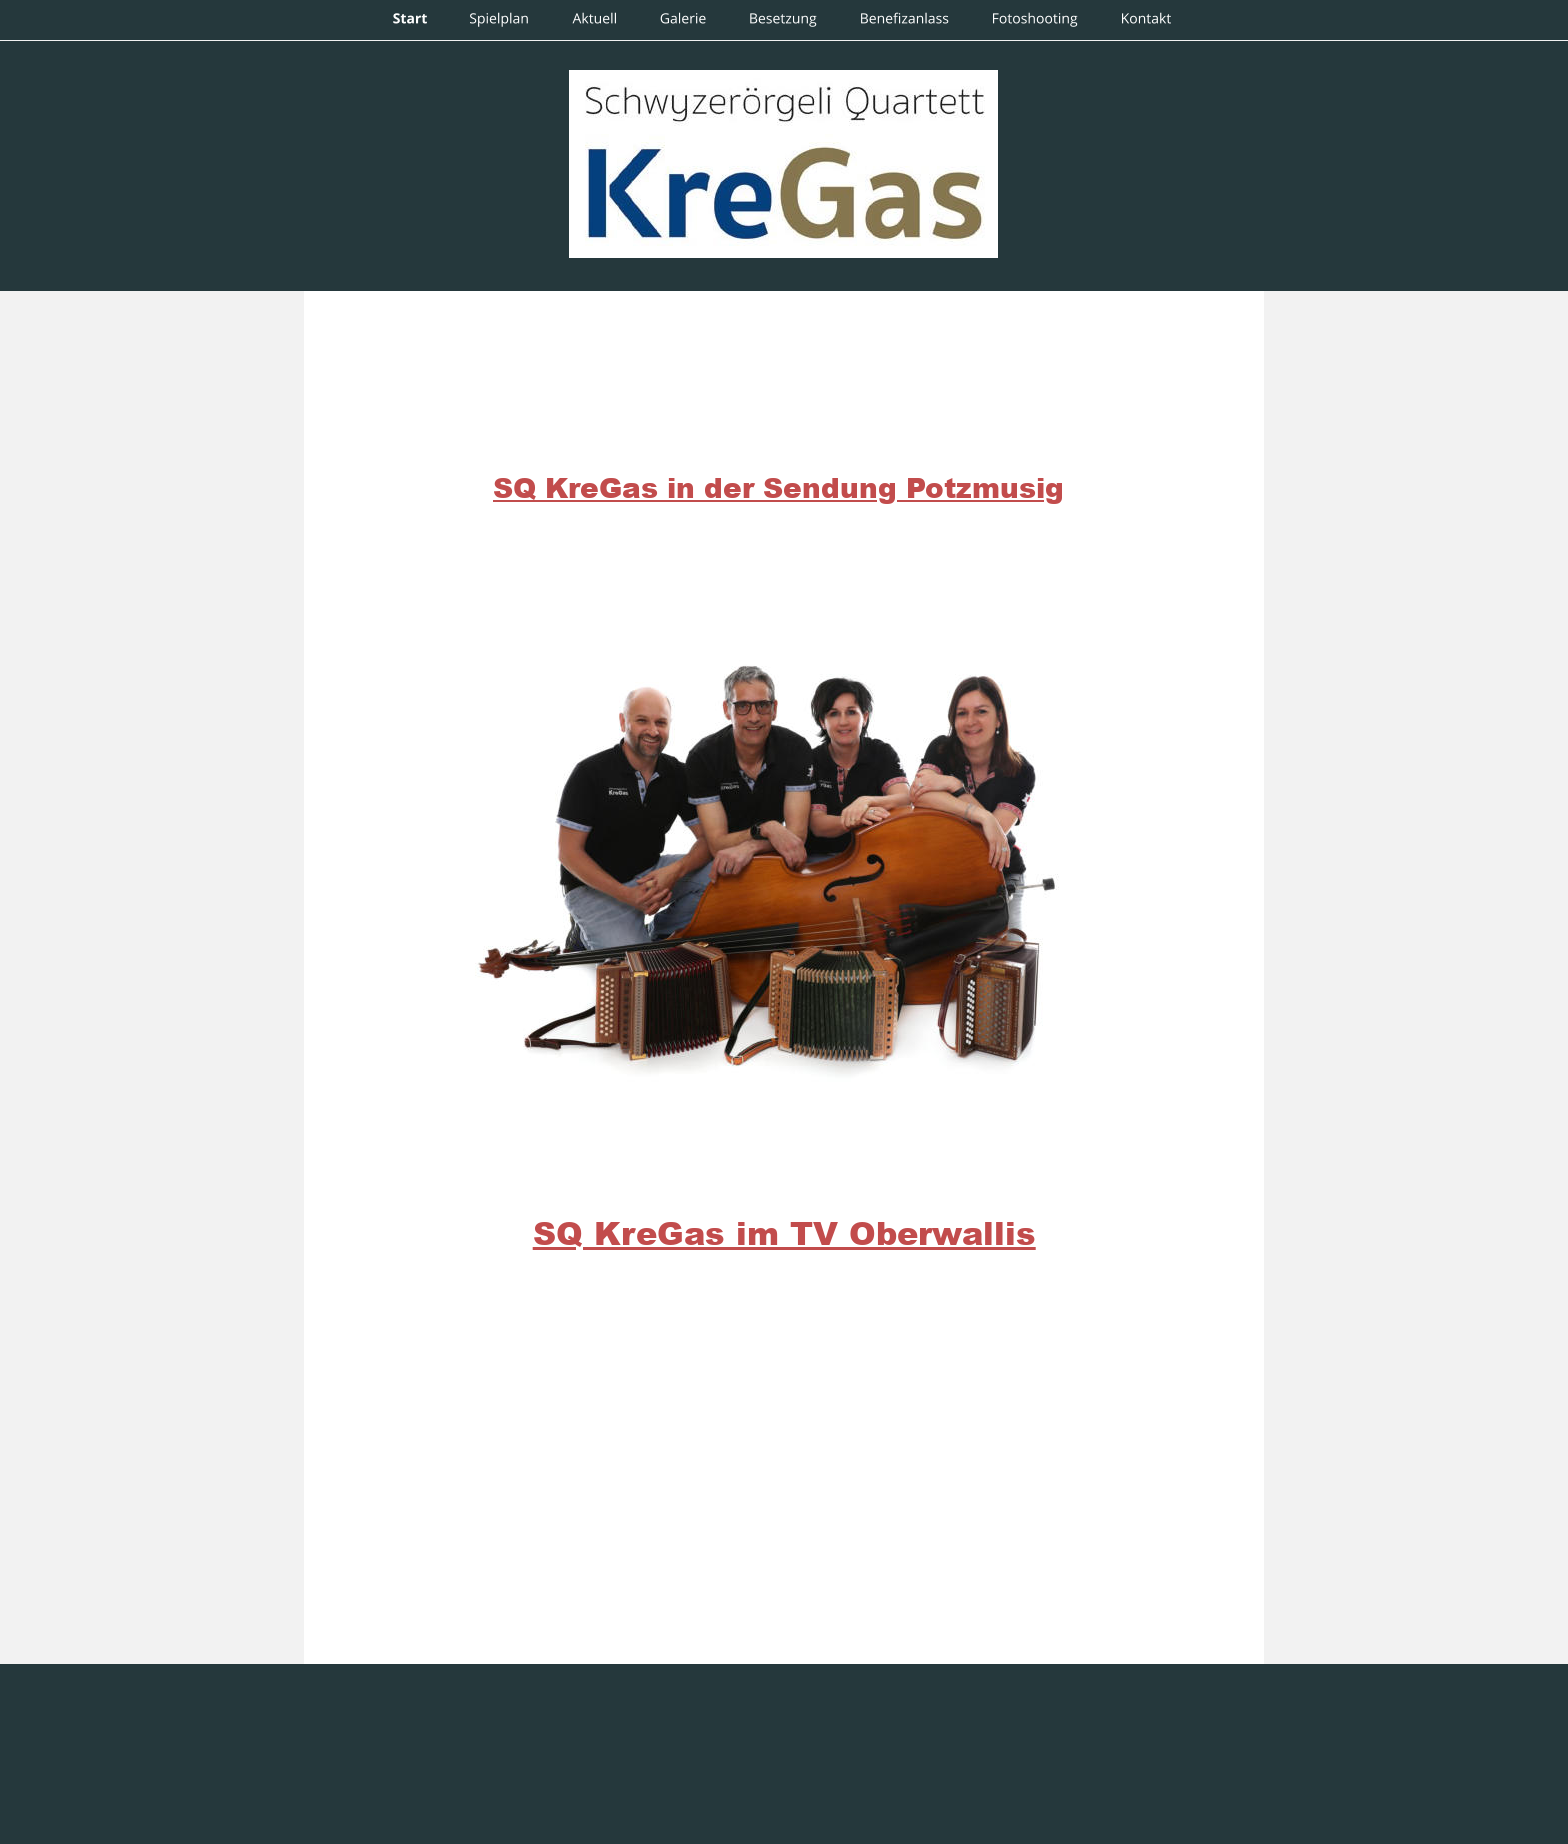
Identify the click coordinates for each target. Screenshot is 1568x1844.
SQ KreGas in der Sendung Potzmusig (778, 487)
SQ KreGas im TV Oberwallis (784, 1232)
